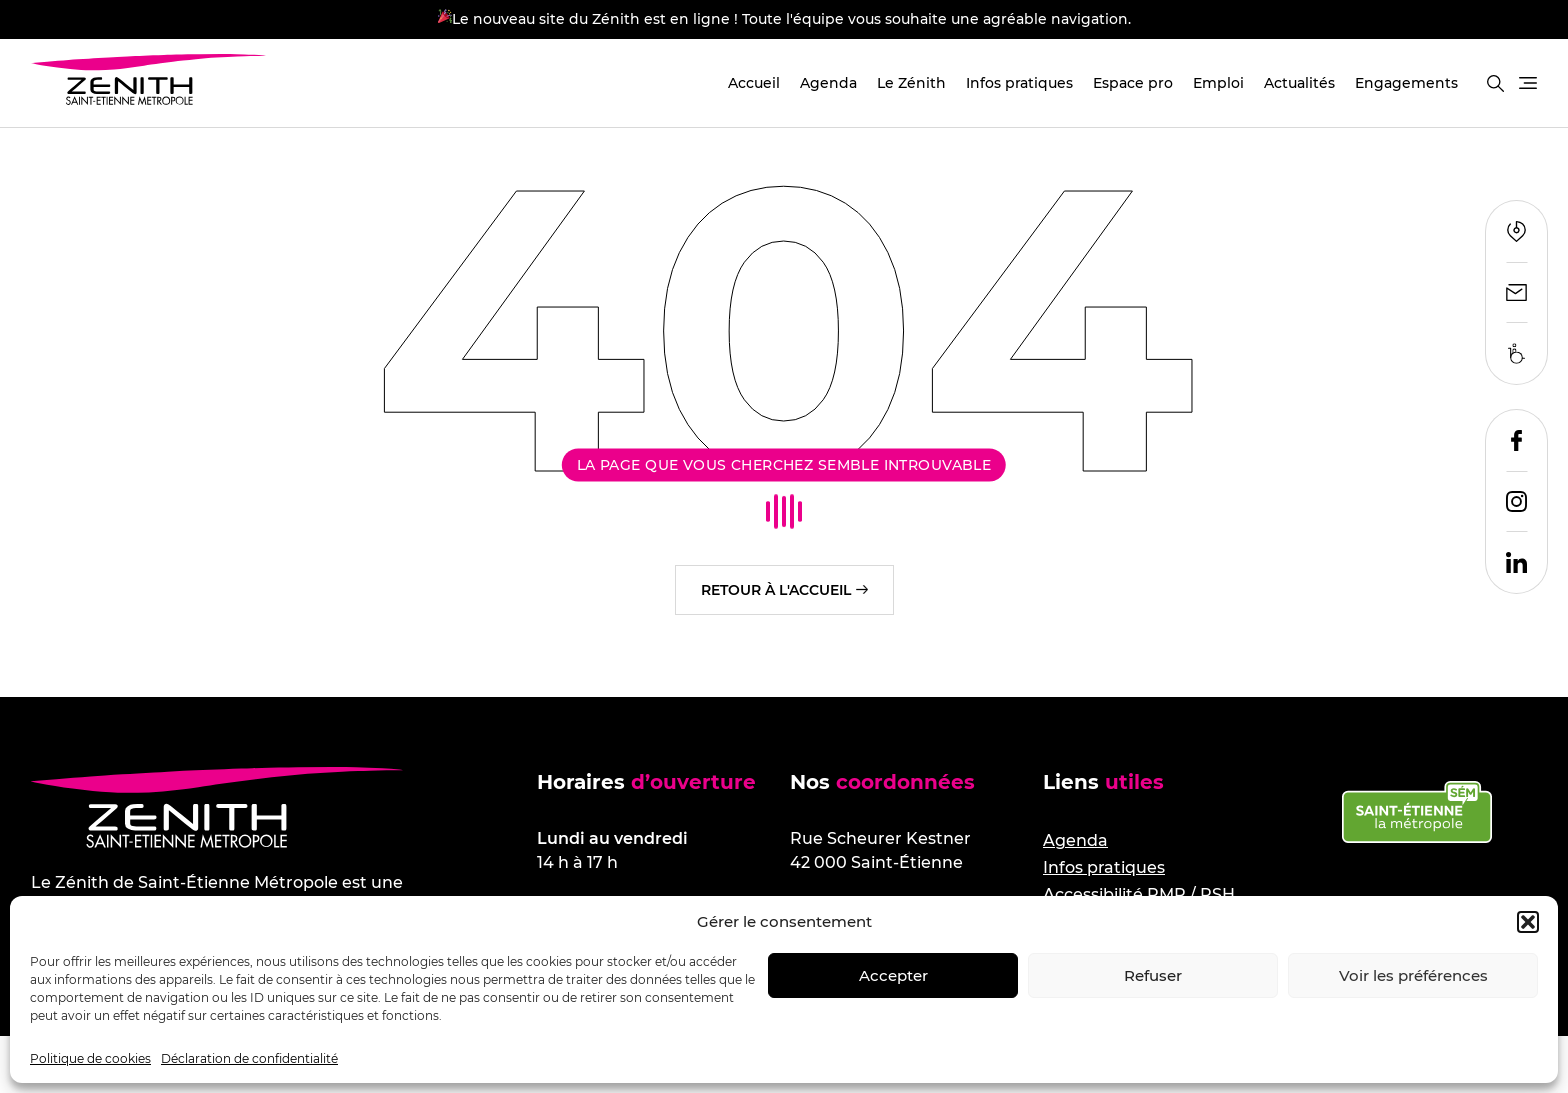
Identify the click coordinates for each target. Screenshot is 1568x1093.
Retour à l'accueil (776, 590)
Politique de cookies (90, 1058)
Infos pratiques (1019, 83)
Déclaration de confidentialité (249, 1058)
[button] (1528, 922)
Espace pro (1133, 83)
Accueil (754, 83)
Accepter (893, 975)
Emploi (1218, 83)
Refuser (1153, 975)
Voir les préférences (1413, 975)
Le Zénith (911, 83)
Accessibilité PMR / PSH (1139, 894)
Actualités (1299, 83)
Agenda (828, 83)
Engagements (1406, 83)
